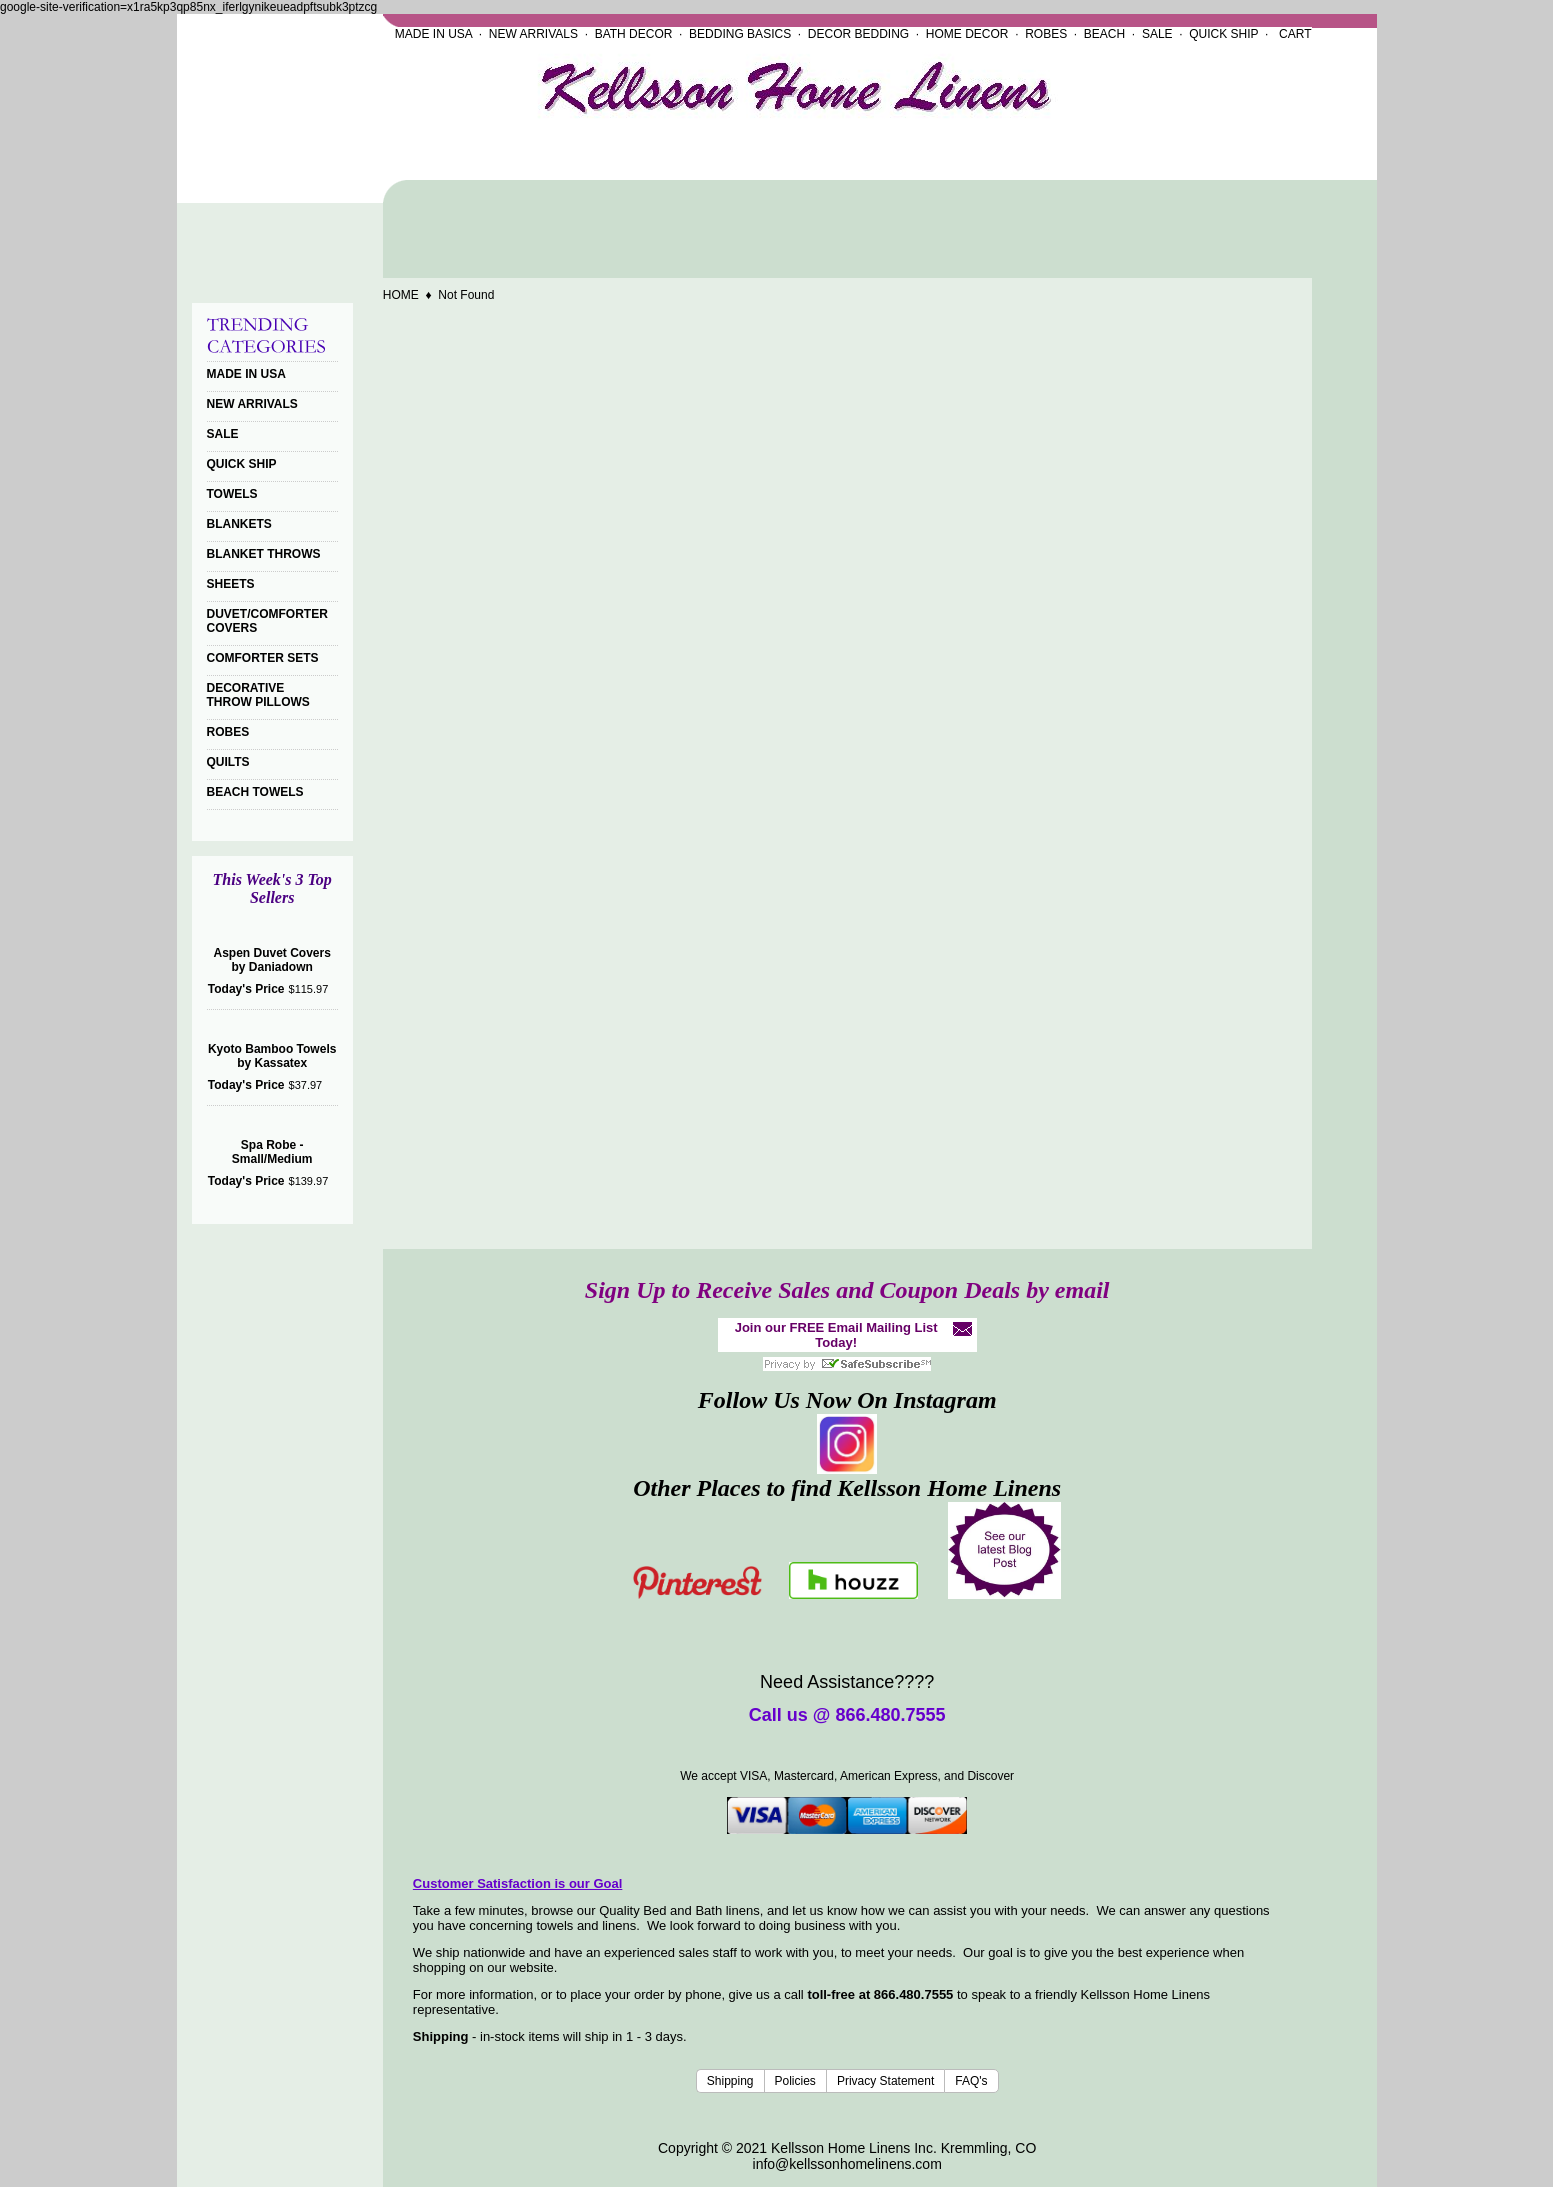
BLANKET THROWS (264, 554)
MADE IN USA (433, 34)
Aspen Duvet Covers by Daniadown (271, 960)
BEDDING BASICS (740, 34)
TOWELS (232, 494)
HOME (401, 295)
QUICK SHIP (1223, 34)
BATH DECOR (634, 34)
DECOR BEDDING (858, 34)
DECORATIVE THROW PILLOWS (258, 695)
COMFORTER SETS (263, 658)
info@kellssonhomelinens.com (847, 2164)
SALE (1157, 34)
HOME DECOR (967, 34)
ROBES (1046, 34)
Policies (795, 2081)
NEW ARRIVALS (533, 34)
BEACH (1104, 34)
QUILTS (228, 762)
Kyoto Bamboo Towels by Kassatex (272, 1056)
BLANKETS (239, 524)
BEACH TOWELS (255, 792)
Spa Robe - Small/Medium (272, 1152)
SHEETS (231, 584)
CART (1295, 34)
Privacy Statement (885, 2081)
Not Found (466, 295)
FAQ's (971, 2081)
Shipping (730, 2081)
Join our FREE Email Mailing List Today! (836, 1335)
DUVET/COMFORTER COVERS (267, 621)
